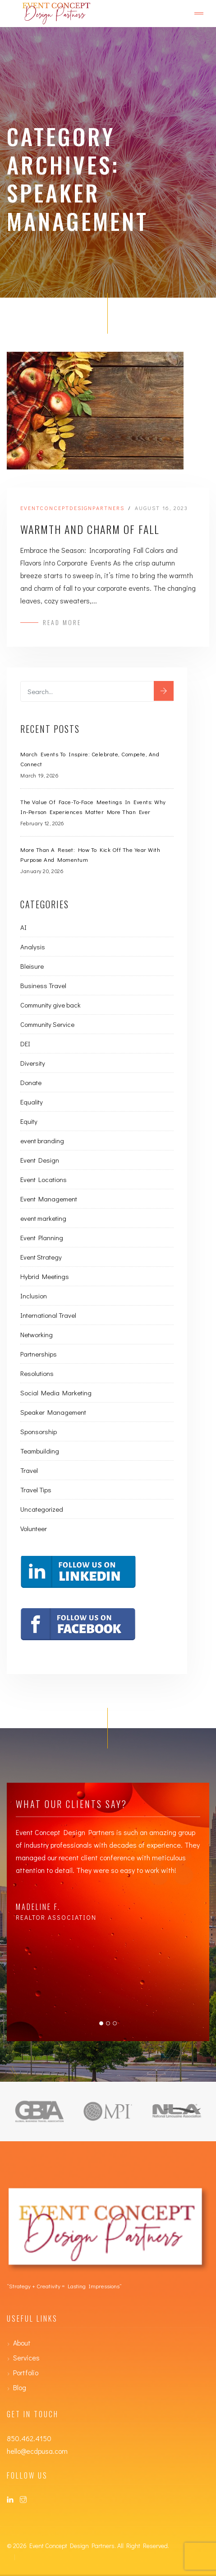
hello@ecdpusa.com (37, 2451)
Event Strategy (41, 1256)
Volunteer (33, 1528)
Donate (30, 1082)
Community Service (47, 1024)
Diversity (32, 1062)
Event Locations (43, 1179)
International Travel (48, 1315)
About (22, 2342)
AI (23, 927)
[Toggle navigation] (198, 13)
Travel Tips (35, 1489)
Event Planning (41, 1237)
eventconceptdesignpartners (72, 507)
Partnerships (38, 1353)
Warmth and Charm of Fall (89, 529)
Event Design (39, 1159)
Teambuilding (39, 1450)
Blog (19, 2387)
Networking (36, 1334)
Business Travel (43, 985)
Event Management (48, 1198)
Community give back (50, 1004)
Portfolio (25, 2372)
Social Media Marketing (56, 1392)
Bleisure (32, 966)
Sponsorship (38, 1431)
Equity (28, 1121)
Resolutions (37, 1373)
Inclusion (33, 1295)
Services (26, 2357)
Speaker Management (53, 1412)
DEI (25, 1043)
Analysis (32, 946)
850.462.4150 (29, 2438)
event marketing (43, 1218)
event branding (42, 1140)
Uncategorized (41, 1508)
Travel (29, 1470)
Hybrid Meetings (44, 1276)
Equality (31, 1101)
